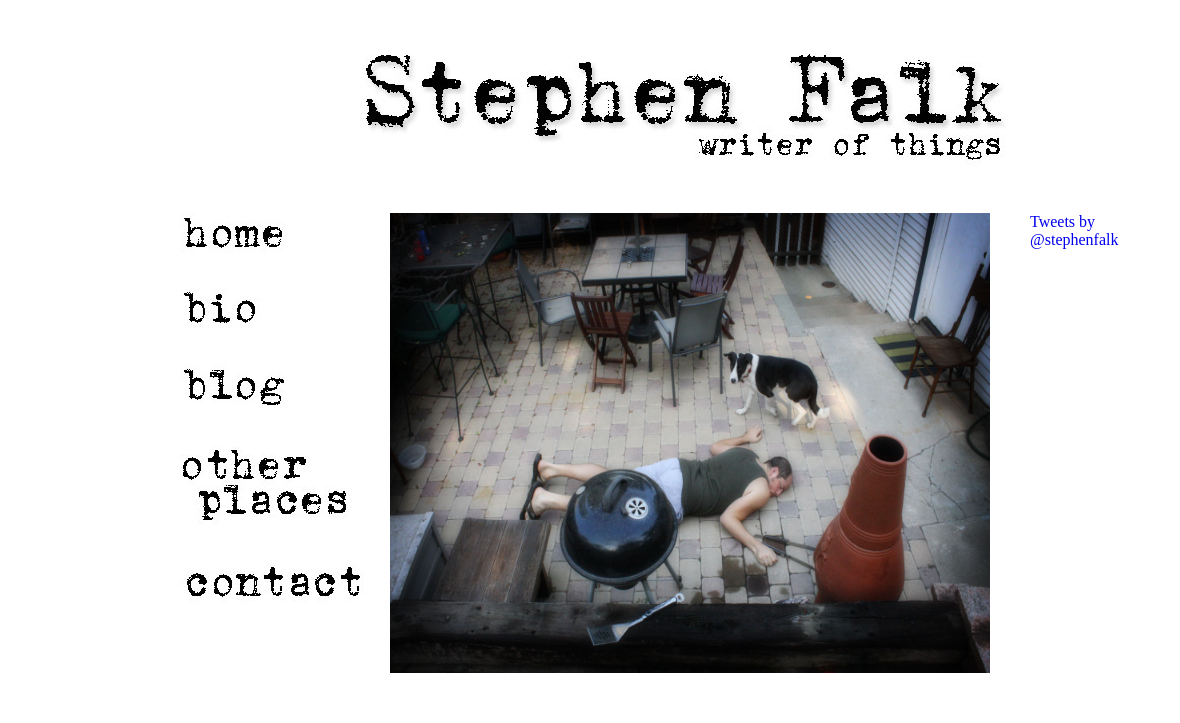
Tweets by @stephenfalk (1074, 230)
